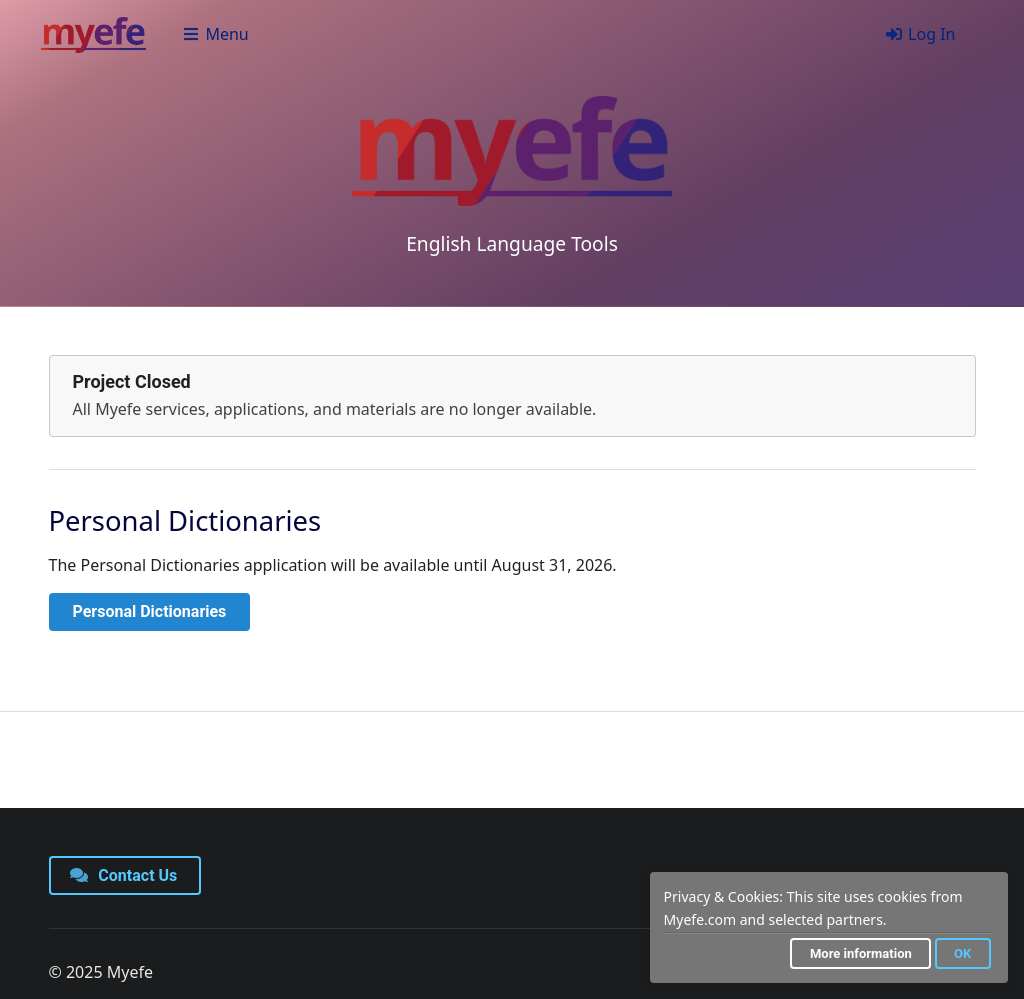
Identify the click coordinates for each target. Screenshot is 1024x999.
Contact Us (124, 875)
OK (962, 953)
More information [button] (861, 953)
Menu (215, 34)
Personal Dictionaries (150, 611)
